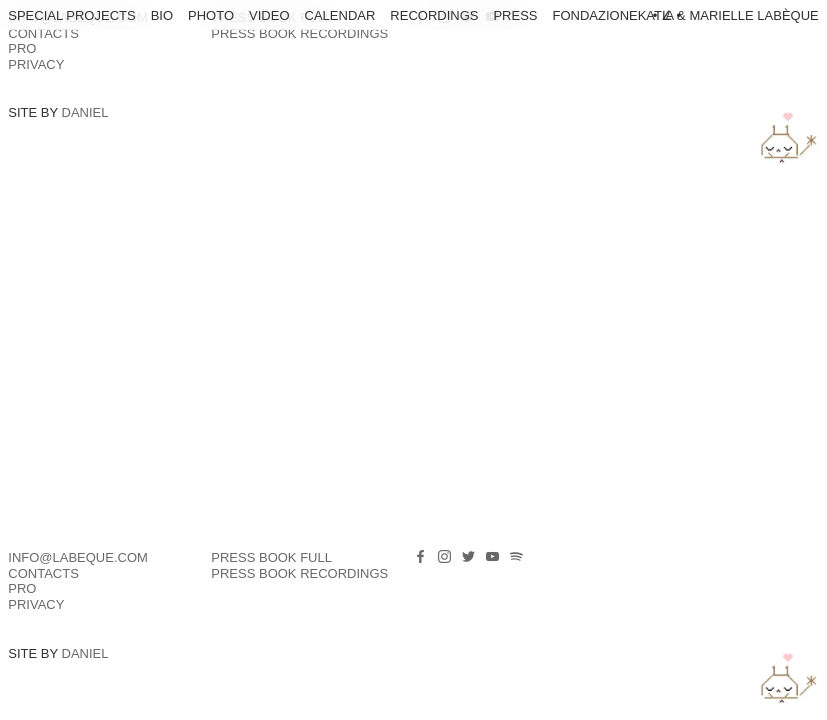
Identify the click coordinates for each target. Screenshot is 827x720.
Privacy (36, 64)
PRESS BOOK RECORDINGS (299, 33)
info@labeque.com (78, 557)
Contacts (43, 33)
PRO (22, 48)
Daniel (85, 112)
